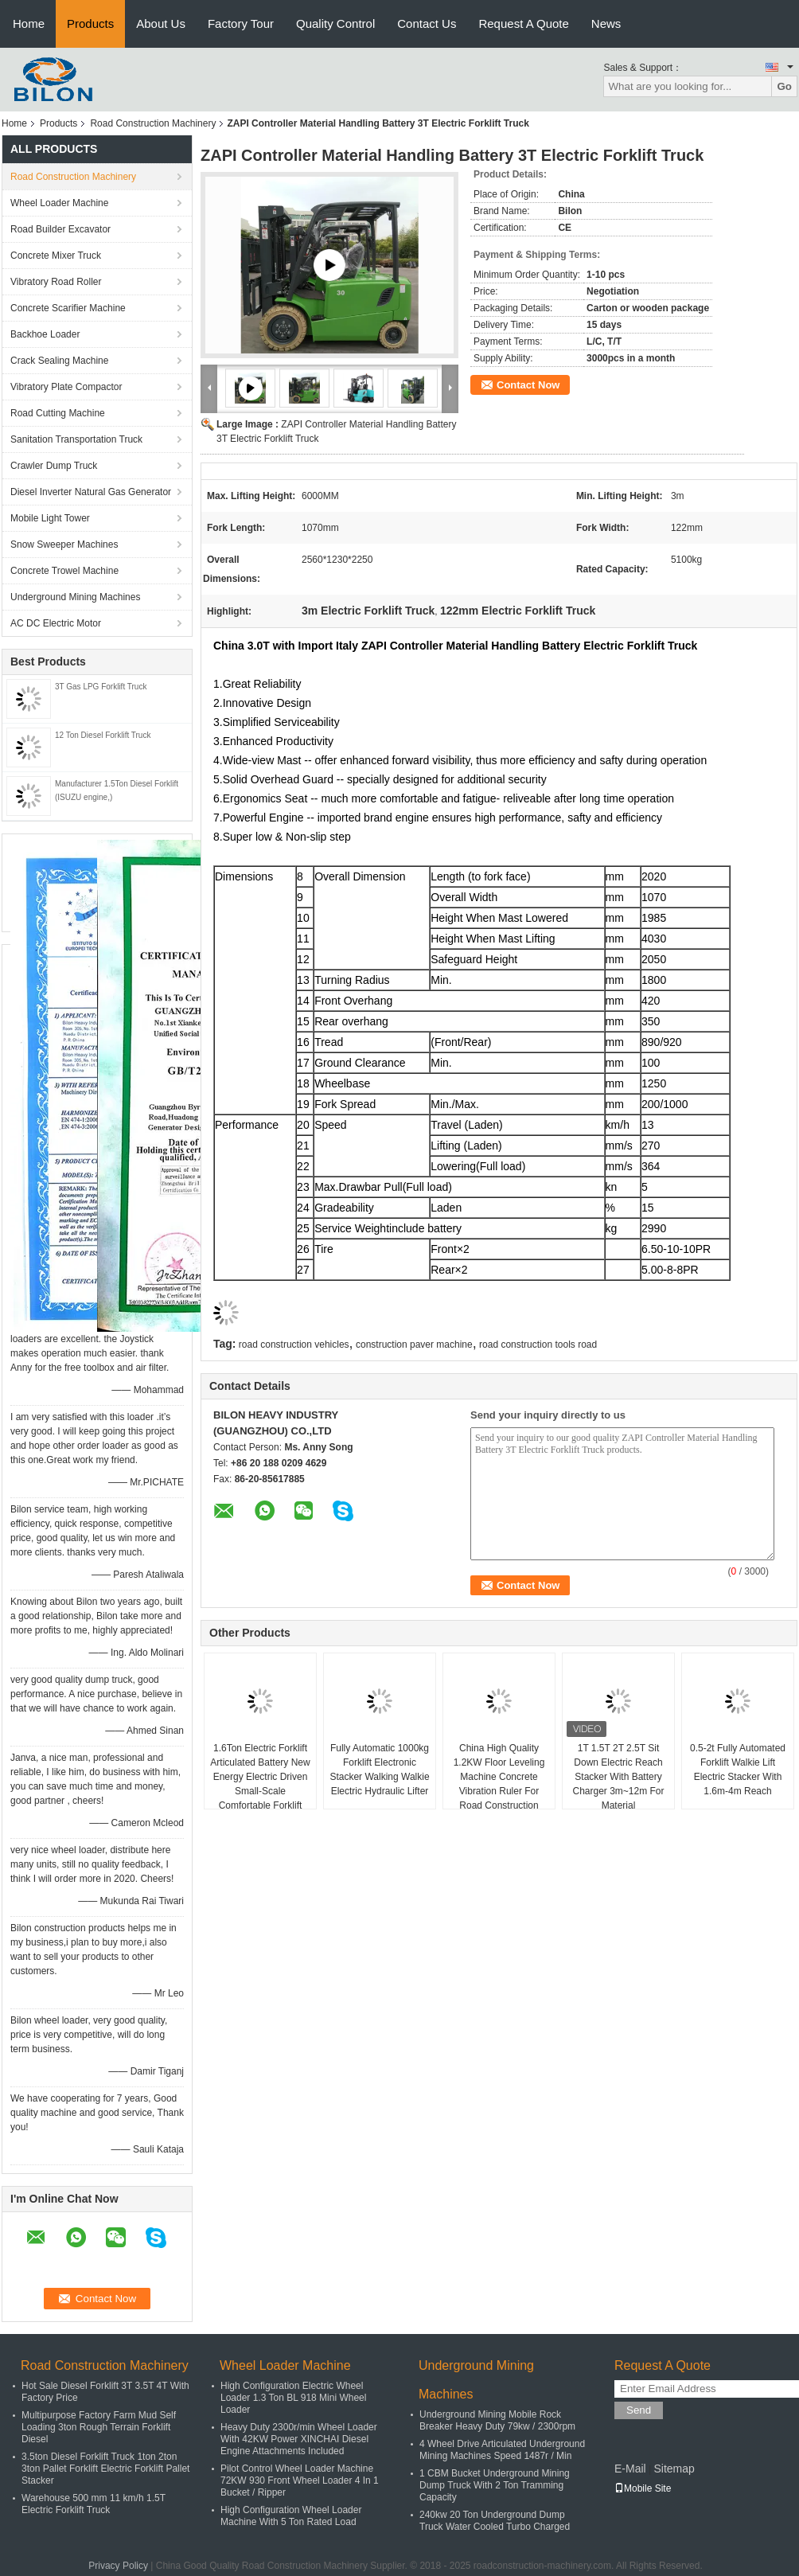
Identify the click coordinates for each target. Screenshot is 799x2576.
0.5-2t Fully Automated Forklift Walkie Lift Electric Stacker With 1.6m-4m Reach (737, 1770)
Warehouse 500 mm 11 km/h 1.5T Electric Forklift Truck (93, 2504)
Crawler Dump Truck (53, 465)
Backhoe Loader (45, 334)
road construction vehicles (294, 1344)
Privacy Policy (118, 2565)
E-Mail (630, 2468)
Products (90, 23)
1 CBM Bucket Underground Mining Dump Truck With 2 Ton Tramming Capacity (494, 2485)
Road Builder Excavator (60, 229)
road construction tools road (538, 1344)
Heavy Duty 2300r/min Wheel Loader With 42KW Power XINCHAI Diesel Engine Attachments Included (298, 2439)
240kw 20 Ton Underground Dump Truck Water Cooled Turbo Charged (494, 2520)
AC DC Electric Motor (55, 623)
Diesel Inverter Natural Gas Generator (90, 492)
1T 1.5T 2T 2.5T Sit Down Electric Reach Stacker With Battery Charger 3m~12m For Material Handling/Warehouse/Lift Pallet (619, 1791)
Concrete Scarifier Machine (68, 308)
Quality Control (335, 23)
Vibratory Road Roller (56, 281)
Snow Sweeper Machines (64, 544)
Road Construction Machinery (153, 123)
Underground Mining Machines (75, 597)
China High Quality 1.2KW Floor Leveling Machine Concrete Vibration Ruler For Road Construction (499, 1777)
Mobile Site (642, 2488)
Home (29, 23)
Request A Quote (523, 23)
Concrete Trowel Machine (64, 570)
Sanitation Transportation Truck (76, 439)
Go (784, 86)
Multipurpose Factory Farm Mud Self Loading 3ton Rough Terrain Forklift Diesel (98, 2427)
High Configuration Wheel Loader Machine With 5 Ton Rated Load (290, 2515)
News (606, 23)
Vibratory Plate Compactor (66, 386)
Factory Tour (241, 23)
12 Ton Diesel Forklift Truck (102, 735)
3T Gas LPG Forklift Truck (100, 686)
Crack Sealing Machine (59, 360)
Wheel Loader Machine (59, 203)
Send (638, 2410)
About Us (160, 23)
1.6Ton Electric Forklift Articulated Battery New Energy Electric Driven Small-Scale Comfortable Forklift (260, 1777)
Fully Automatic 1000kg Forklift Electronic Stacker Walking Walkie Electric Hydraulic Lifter (379, 1770)
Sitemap (673, 2468)
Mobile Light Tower (50, 518)
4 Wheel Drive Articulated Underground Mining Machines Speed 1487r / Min (502, 2449)
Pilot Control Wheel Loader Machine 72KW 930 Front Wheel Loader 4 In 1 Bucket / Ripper (299, 2480)
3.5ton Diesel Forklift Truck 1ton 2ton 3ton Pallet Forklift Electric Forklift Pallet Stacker (105, 2468)
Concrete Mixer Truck (55, 255)
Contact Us (426, 23)
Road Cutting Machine (57, 413)
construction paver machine (414, 1344)
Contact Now (528, 385)
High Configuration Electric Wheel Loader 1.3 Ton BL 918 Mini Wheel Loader (293, 2397)
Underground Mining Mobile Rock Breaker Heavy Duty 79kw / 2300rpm (497, 2420)
